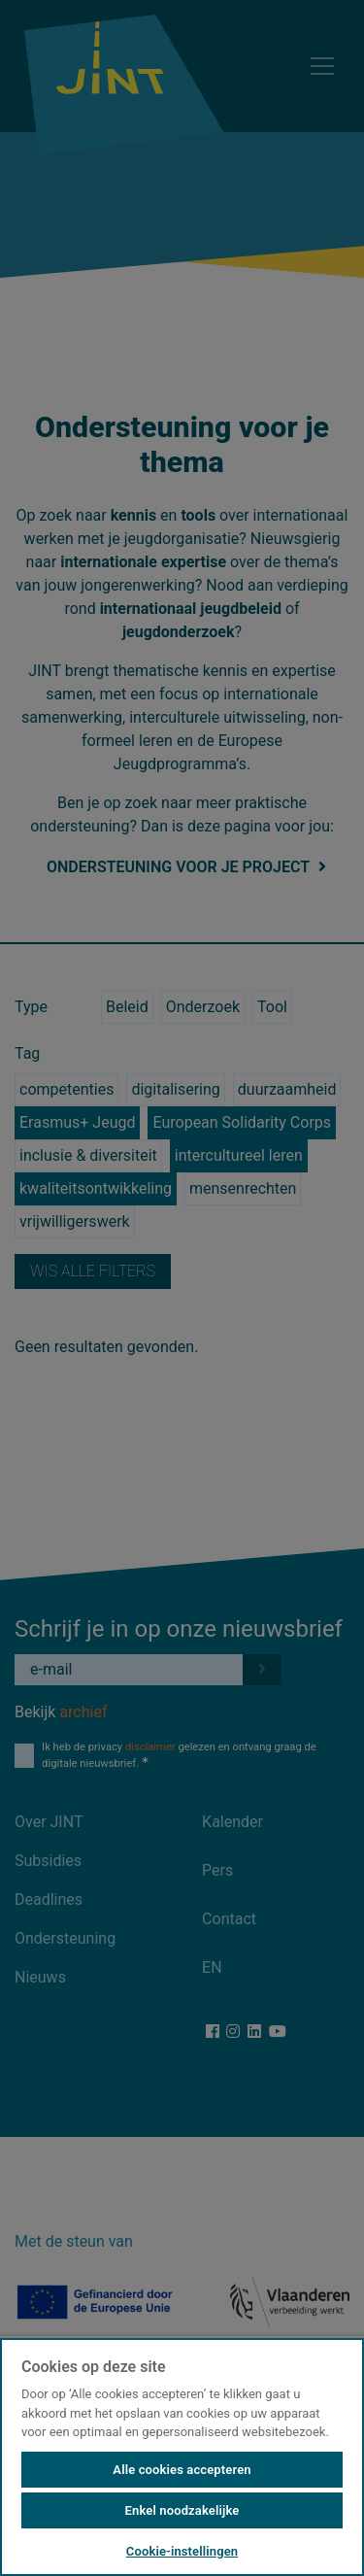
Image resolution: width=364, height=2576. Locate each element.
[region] (182, 2456)
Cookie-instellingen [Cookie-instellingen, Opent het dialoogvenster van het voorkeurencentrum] (182, 2551)
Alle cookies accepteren (181, 2469)
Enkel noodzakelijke (182, 2510)
